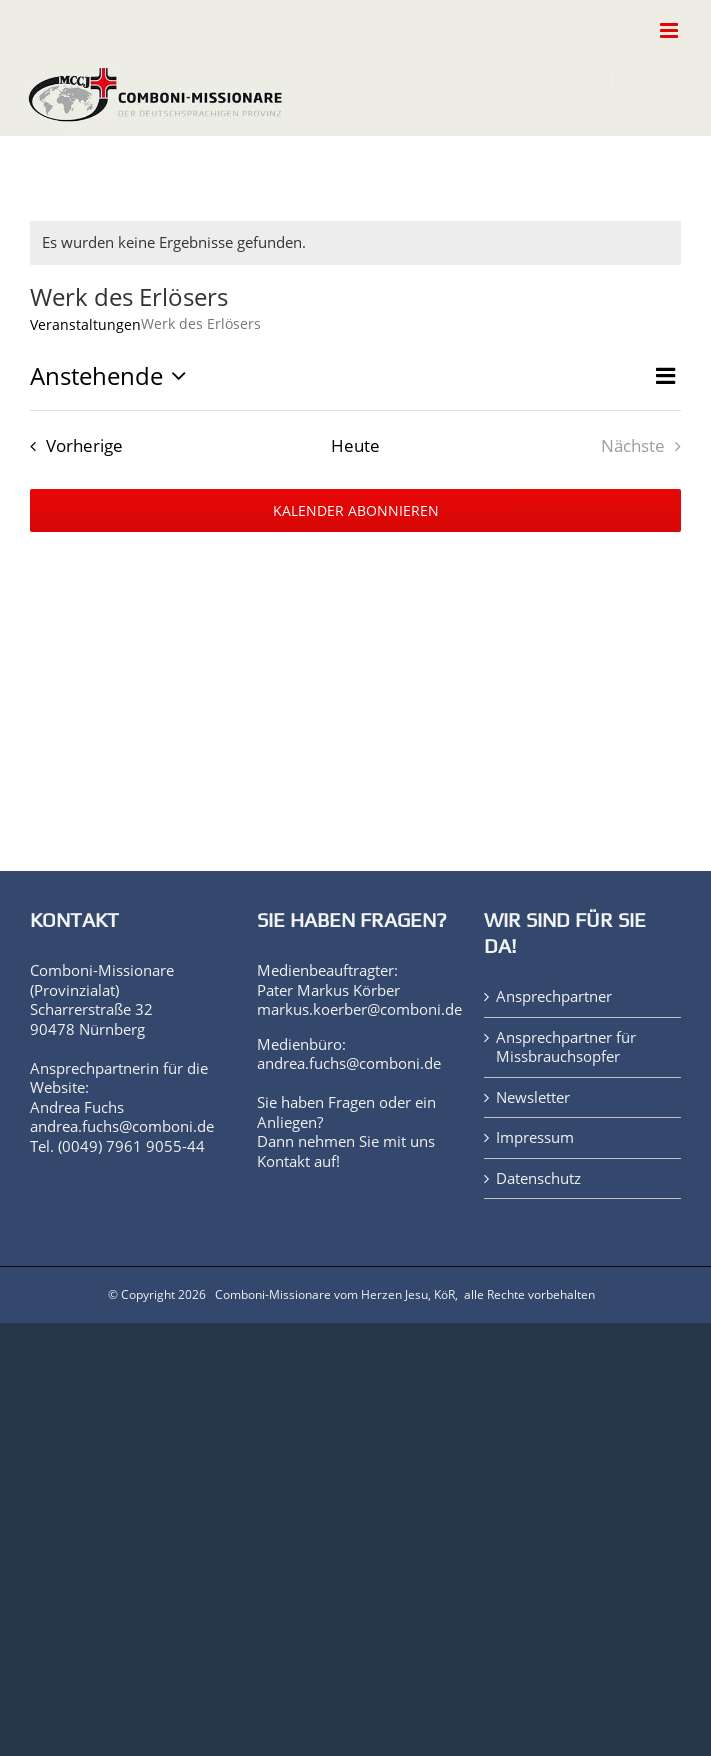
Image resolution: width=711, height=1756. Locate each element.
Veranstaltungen (85, 324)
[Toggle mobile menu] (670, 30)
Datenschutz (538, 1178)
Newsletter (533, 1097)
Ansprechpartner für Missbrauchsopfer (566, 1047)
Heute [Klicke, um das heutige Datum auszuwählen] (355, 445)
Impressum (535, 1137)
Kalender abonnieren (356, 510)
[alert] (355, 243)
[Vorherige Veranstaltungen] (71, 445)
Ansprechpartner (554, 996)
